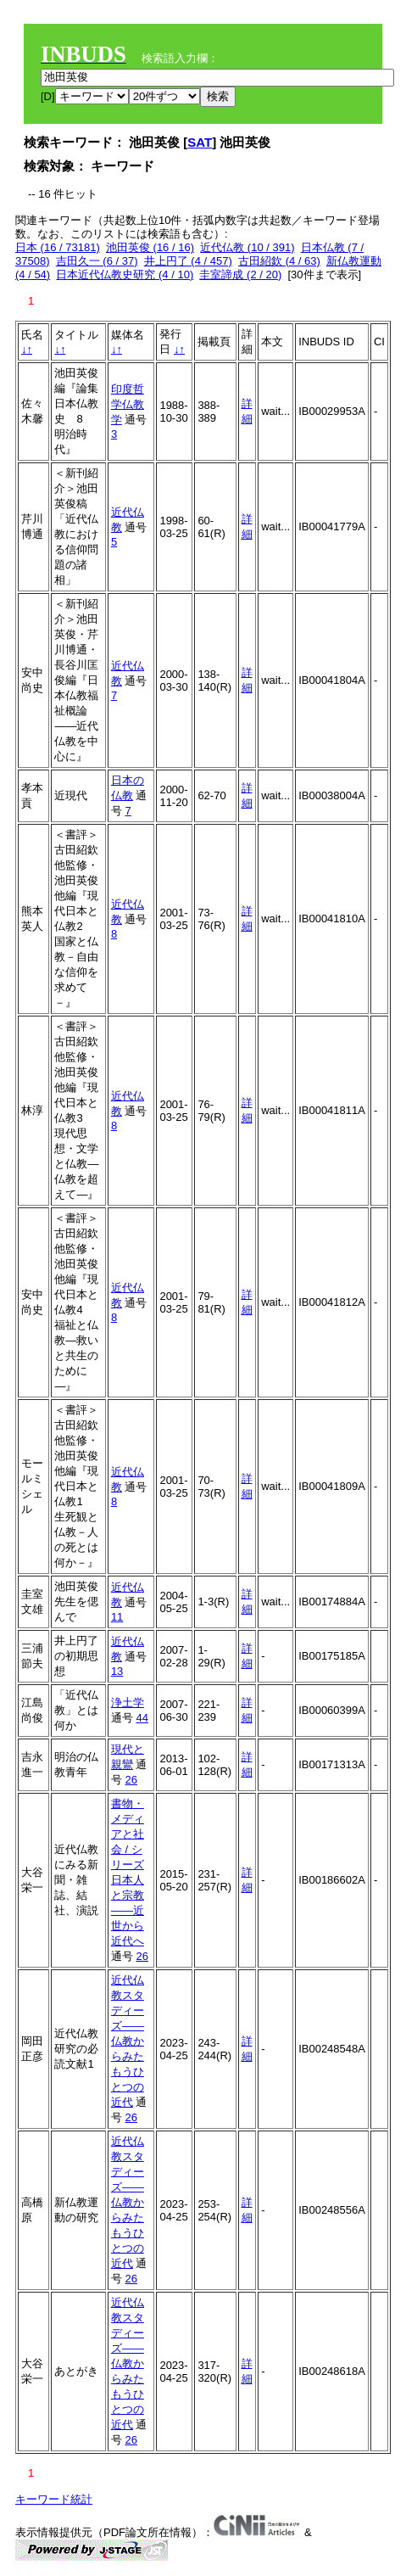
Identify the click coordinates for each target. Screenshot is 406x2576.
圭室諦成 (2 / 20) (240, 274)
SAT (199, 142)
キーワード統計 (53, 2499)
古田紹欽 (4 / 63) (279, 261)
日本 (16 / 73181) (57, 247)
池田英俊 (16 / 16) (150, 247)
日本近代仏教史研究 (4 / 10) (124, 274)
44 (142, 1717)
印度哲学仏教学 (127, 404)
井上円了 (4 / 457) (188, 261)
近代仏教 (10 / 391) (247, 247)
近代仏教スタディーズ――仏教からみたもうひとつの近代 (127, 2041)
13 (117, 1671)
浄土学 (127, 1702)
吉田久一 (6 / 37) (97, 261)
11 (117, 1616)
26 (131, 1779)
